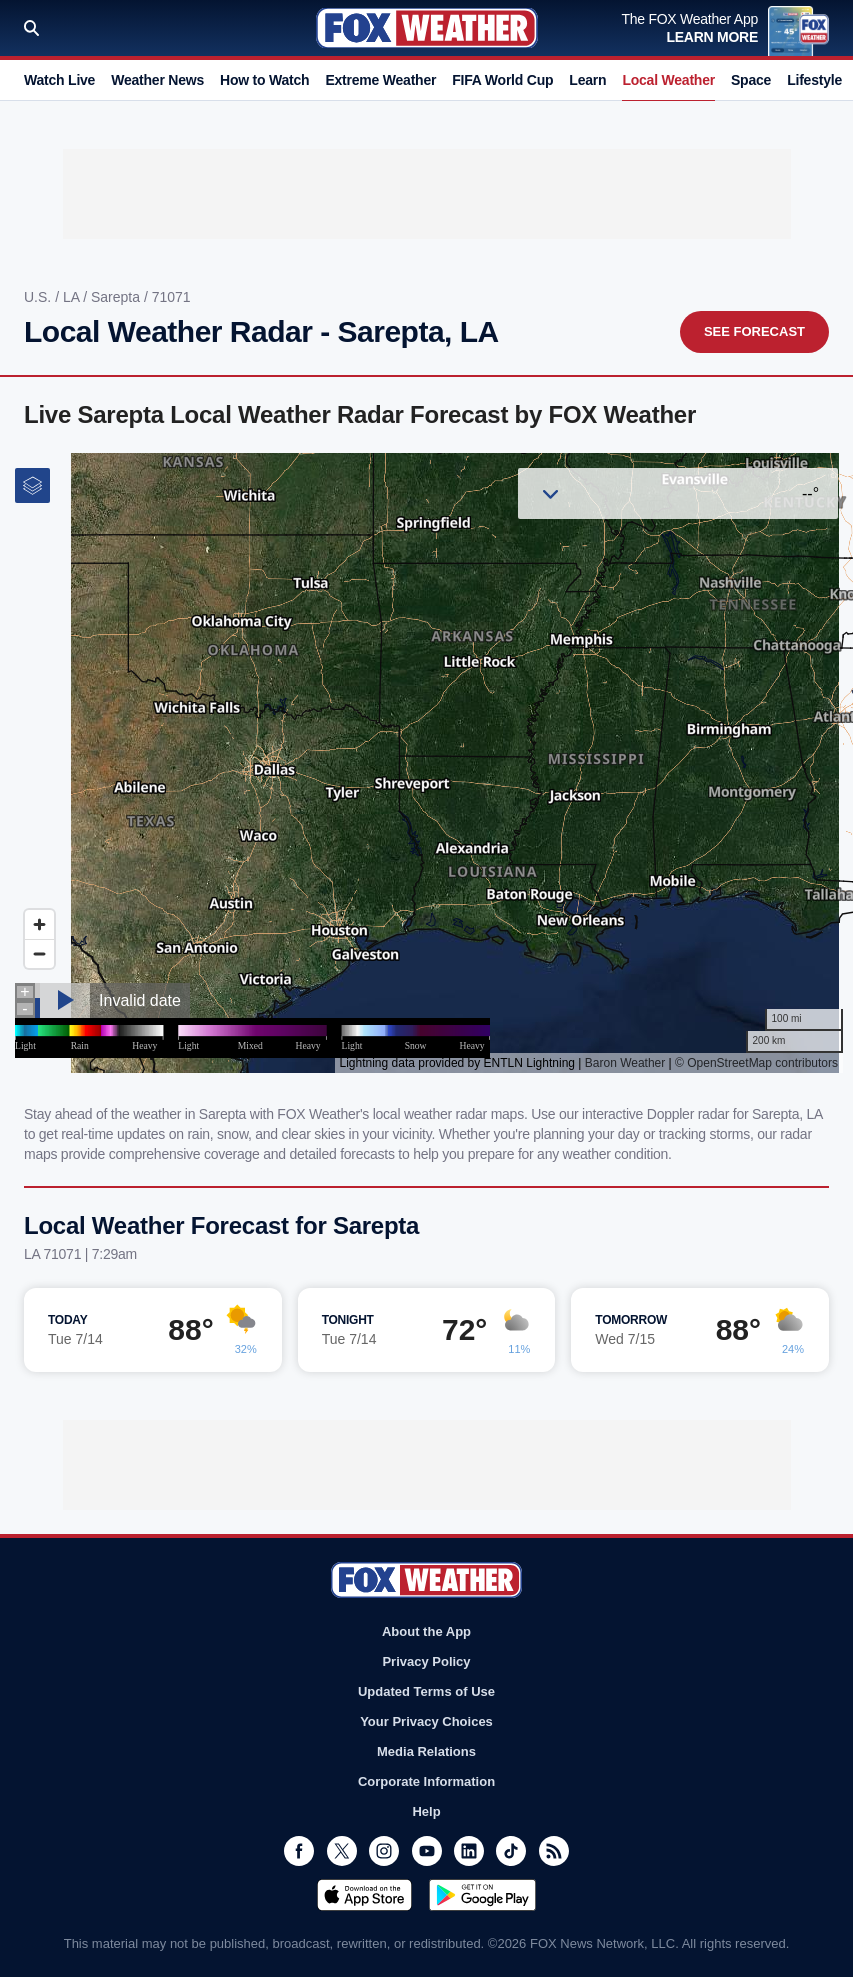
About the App (426, 1631)
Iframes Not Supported (426, 763)
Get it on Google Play (482, 1895)
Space (751, 80)
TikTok (511, 1851)
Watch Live (59, 80)
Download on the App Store (364, 1895)
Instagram (384, 1851)
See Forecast (754, 331)
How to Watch (264, 80)
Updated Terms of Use (426, 1691)
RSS (554, 1851)
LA (73, 297)
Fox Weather (427, 28)
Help (426, 1811)
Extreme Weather (380, 80)
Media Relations (426, 1751)
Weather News (157, 80)
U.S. (39, 297)
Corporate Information (426, 1781)
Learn (587, 80)
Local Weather (668, 80)
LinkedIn (469, 1851)
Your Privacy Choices (426, 1721)
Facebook (299, 1851)
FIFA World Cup (502, 80)
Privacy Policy (426, 1661)
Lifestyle (814, 80)
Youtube (427, 1851)
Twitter (342, 1851)
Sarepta (117, 297)
